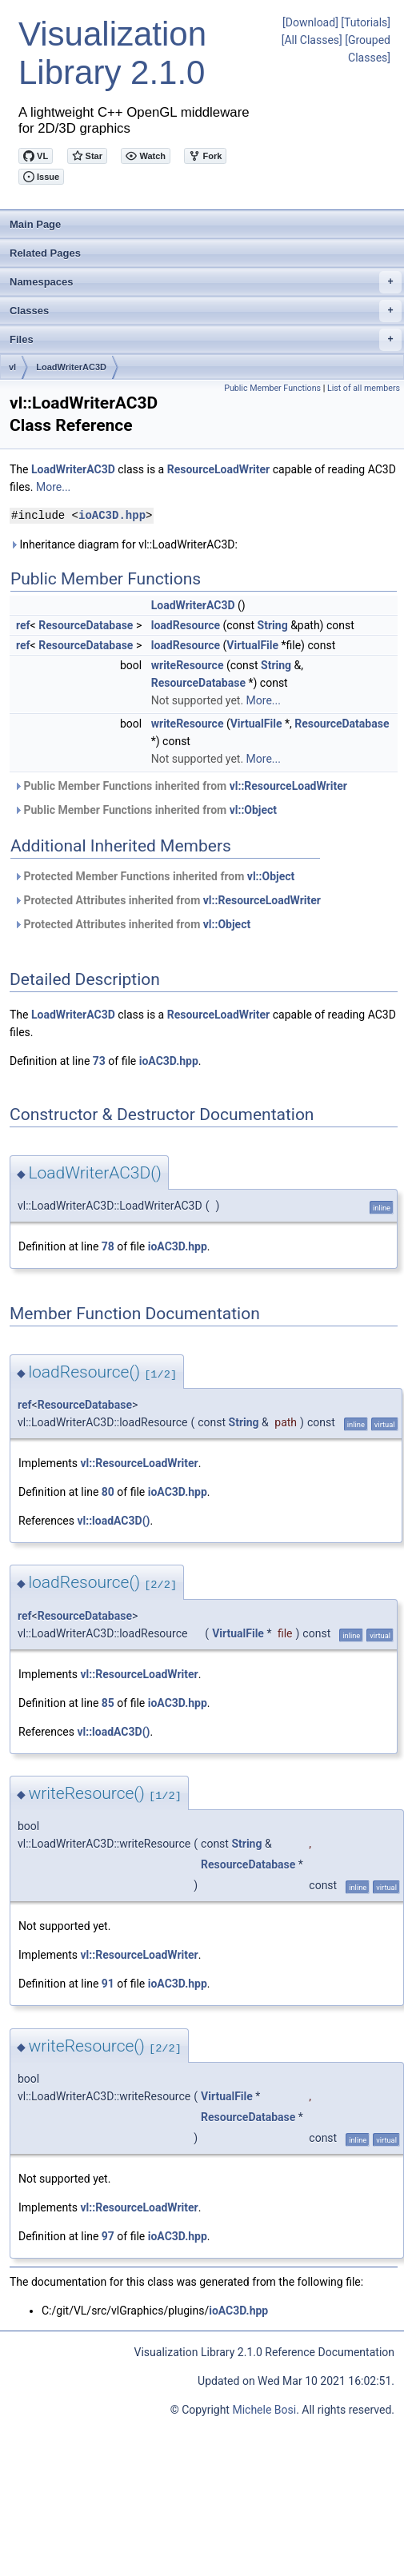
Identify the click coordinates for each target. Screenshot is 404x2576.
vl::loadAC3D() (113, 1520)
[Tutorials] (365, 22)
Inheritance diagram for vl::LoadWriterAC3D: (124, 544)
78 (108, 1246)
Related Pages (45, 253)
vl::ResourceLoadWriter (288, 786)
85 (108, 1703)
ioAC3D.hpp (112, 515)
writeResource (187, 665)
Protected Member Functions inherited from (154, 876)
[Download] (310, 22)
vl (12, 367)
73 (99, 1061)
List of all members (363, 388)
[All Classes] (312, 40)
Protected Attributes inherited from (167, 900)
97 (108, 2236)
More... (53, 487)
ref (23, 625)
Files (206, 340)
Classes (206, 311)
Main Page (35, 224)
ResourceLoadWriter (218, 469)
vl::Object (253, 810)
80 (108, 1491)
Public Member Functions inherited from (180, 786)
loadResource (185, 625)
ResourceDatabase (85, 625)
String (273, 625)
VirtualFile (252, 645)
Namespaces (206, 282)
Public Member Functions (272, 388)
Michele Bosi (264, 2409)
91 (108, 1983)
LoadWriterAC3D (71, 367)
